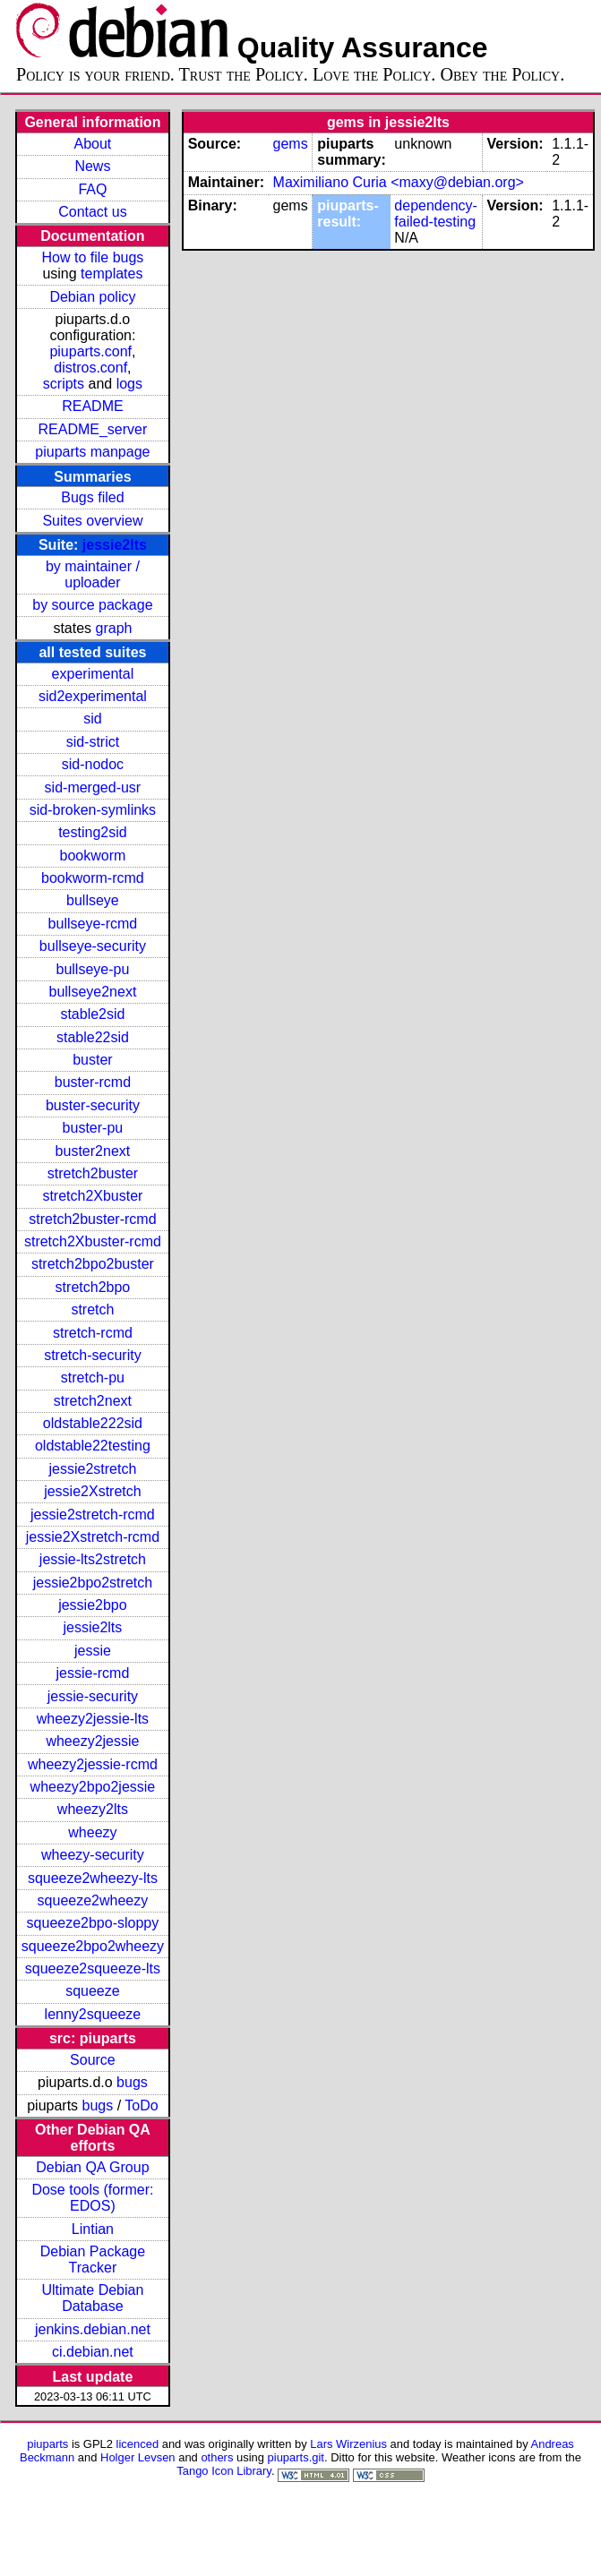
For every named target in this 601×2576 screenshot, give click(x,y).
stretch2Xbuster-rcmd (92, 1241)
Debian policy (92, 296)
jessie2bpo (92, 1605)
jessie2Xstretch (93, 1491)
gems (290, 143)
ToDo (141, 2105)
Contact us (92, 211)
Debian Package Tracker (92, 2259)
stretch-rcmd (93, 1332)
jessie (92, 1650)
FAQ (92, 189)
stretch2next (93, 1400)
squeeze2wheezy (93, 1900)
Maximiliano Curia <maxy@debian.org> (398, 182)
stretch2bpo (93, 1287)
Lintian (93, 2229)
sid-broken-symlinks (93, 809)
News (92, 166)
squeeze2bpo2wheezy (92, 1946)
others (217, 2457)
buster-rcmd (93, 1082)
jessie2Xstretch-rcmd (92, 1537)
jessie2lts (114, 544)
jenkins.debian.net (92, 2329)
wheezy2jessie (92, 1741)
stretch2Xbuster (92, 1195)
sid (92, 718)
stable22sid (92, 1037)
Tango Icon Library (223, 2471)
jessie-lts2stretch (92, 1559)
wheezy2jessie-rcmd (93, 1764)
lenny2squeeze (93, 2014)
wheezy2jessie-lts (93, 1718)
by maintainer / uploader (93, 574)
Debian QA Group (92, 2167)
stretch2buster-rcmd (92, 1219)
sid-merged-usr (93, 787)
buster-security (93, 1105)
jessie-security (92, 1696)
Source (93, 2059)
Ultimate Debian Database (93, 2298)
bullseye (92, 900)
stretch (92, 1309)
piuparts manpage (92, 451)
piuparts (47, 2444)
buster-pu (93, 1127)
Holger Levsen (138, 2457)
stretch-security (92, 1355)
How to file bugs (92, 257)
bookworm (93, 855)
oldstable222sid (92, 1423)
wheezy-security (92, 1854)
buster (92, 1059)
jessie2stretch (93, 1468)
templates (111, 273)
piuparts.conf (90, 351)
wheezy (92, 1832)
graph (114, 628)
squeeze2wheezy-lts (93, 1878)
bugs (132, 2082)
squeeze (92, 1990)
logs (129, 383)
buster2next (93, 1151)
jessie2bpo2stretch (92, 1582)
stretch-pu (92, 1377)
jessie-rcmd (93, 1673)
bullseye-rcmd (93, 923)
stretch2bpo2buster (92, 1263)
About (93, 143)
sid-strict (93, 741)
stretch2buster (92, 1173)
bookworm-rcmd (92, 878)
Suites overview (92, 520)
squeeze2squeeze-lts (92, 1968)
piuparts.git (296, 2457)
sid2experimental (93, 696)
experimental (93, 673)
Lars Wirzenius (348, 2444)
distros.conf (90, 367)
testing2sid (92, 832)
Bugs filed (92, 497)
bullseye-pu (93, 969)
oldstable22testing (92, 1445)
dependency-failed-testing (435, 213)
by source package (92, 604)
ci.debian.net (92, 2351)
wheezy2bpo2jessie (93, 1786)
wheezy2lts (92, 1809)
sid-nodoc (93, 764)
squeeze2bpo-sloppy (93, 1922)
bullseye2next (92, 991)
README (92, 406)
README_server (93, 429)
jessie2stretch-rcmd (92, 1514)
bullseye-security (92, 946)
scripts (63, 383)
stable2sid (92, 1014)
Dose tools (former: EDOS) (92, 2197)
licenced (137, 2444)
